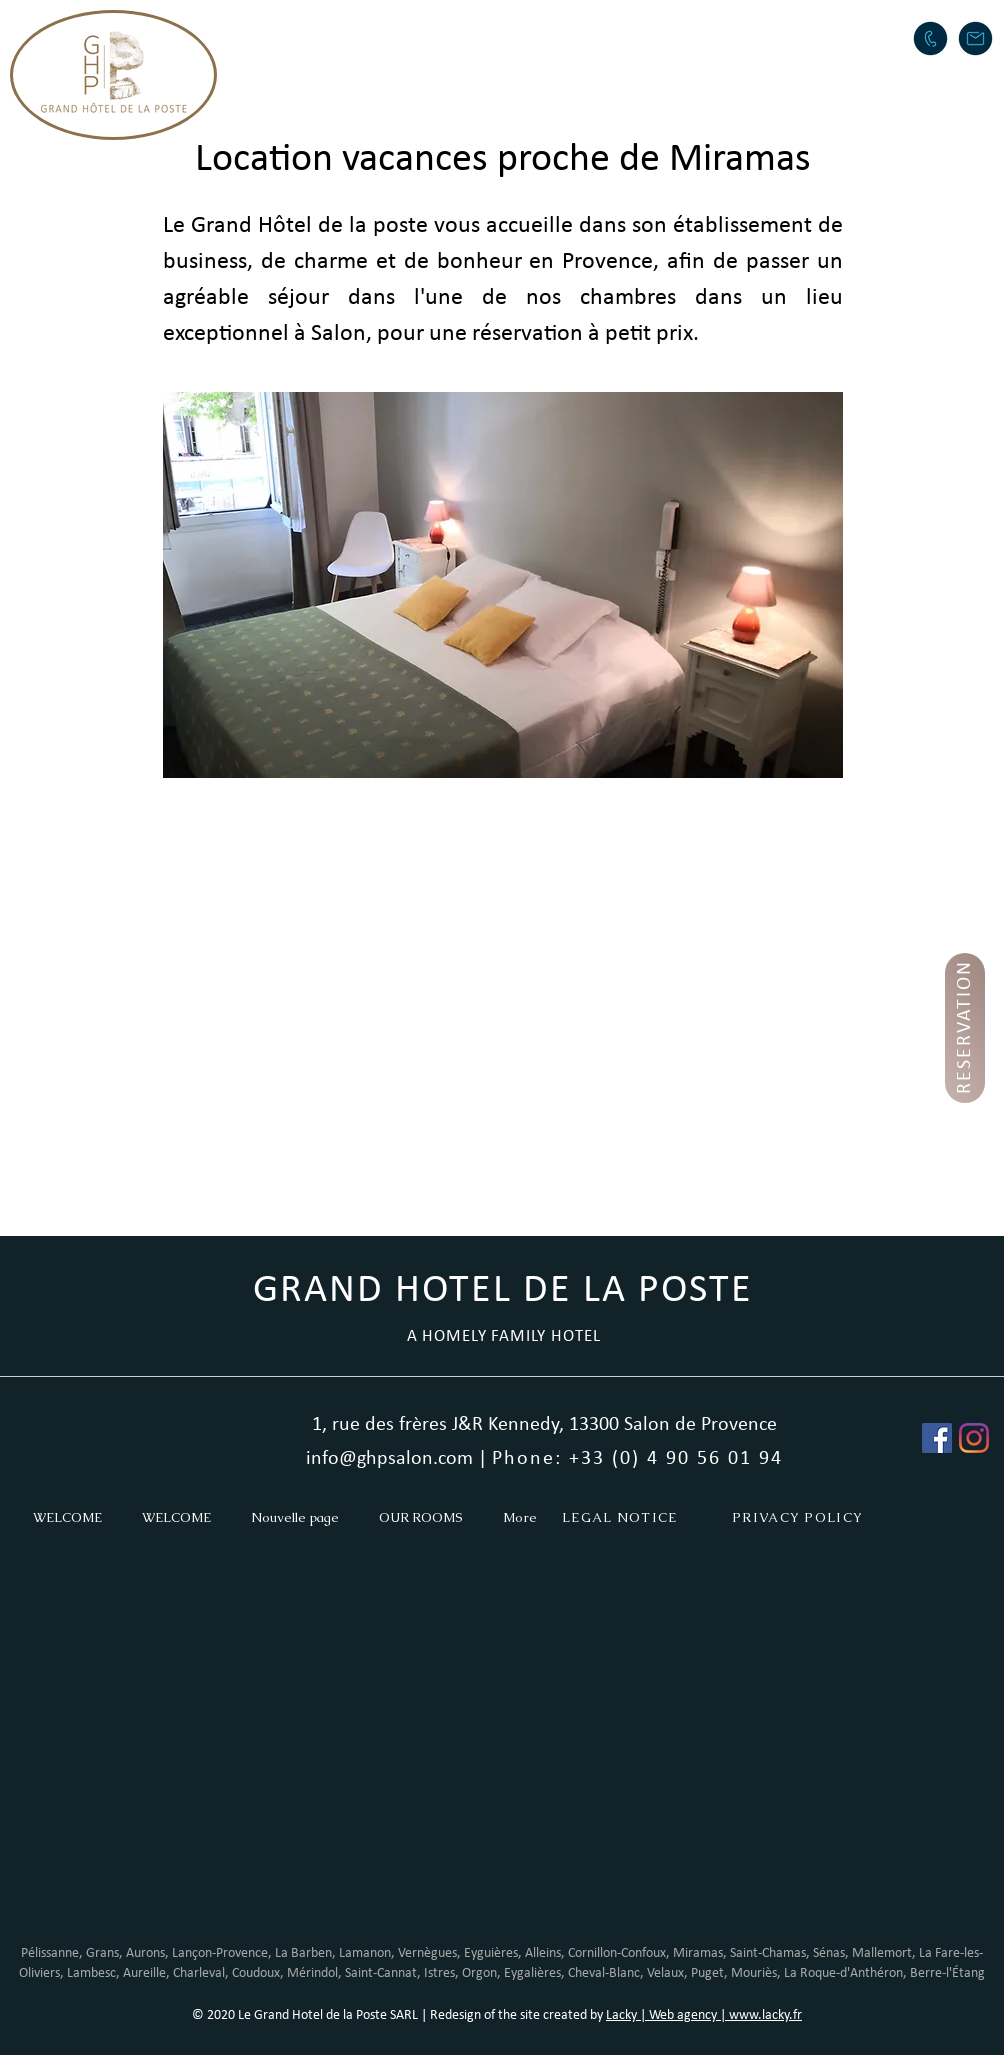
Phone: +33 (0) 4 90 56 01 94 (637, 1459)
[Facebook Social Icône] (937, 1438)
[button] (478, 36)
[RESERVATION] (965, 1028)
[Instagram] (974, 1438)
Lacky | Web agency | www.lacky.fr (704, 2015)
